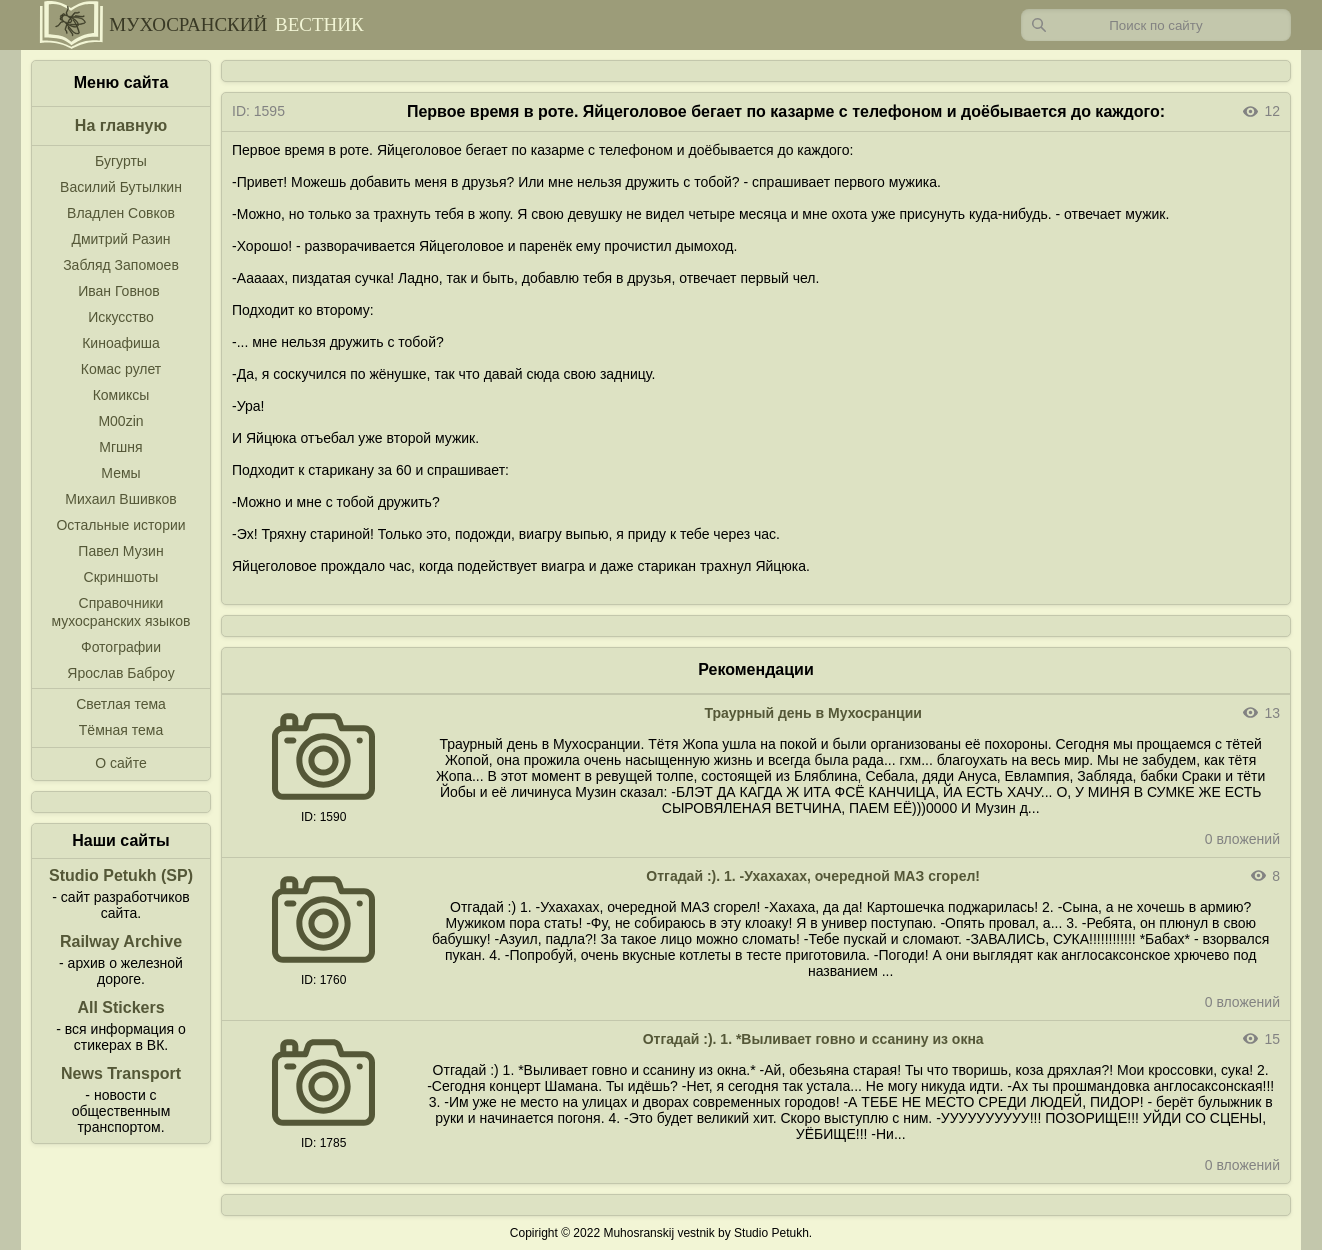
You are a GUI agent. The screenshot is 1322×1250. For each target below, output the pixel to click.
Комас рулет (121, 369)
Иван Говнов (119, 291)
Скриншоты (121, 577)
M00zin (120, 421)
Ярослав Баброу (120, 673)
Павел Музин (120, 551)
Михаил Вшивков (120, 499)
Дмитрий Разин (120, 239)
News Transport (121, 1073)
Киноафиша (121, 343)
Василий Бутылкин (121, 187)
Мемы (120, 473)
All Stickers (120, 1007)
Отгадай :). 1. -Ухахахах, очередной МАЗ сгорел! (813, 876)
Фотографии (121, 647)
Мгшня (120, 447)
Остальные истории (120, 525)
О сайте (120, 763)
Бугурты (121, 161)
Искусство (121, 317)
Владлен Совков (121, 213)
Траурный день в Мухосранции (813, 713)
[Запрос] (1156, 25)
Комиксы (121, 395)
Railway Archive (121, 941)
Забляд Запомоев (121, 265)
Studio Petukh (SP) (121, 875)
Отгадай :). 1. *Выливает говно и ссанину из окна (813, 1039)
